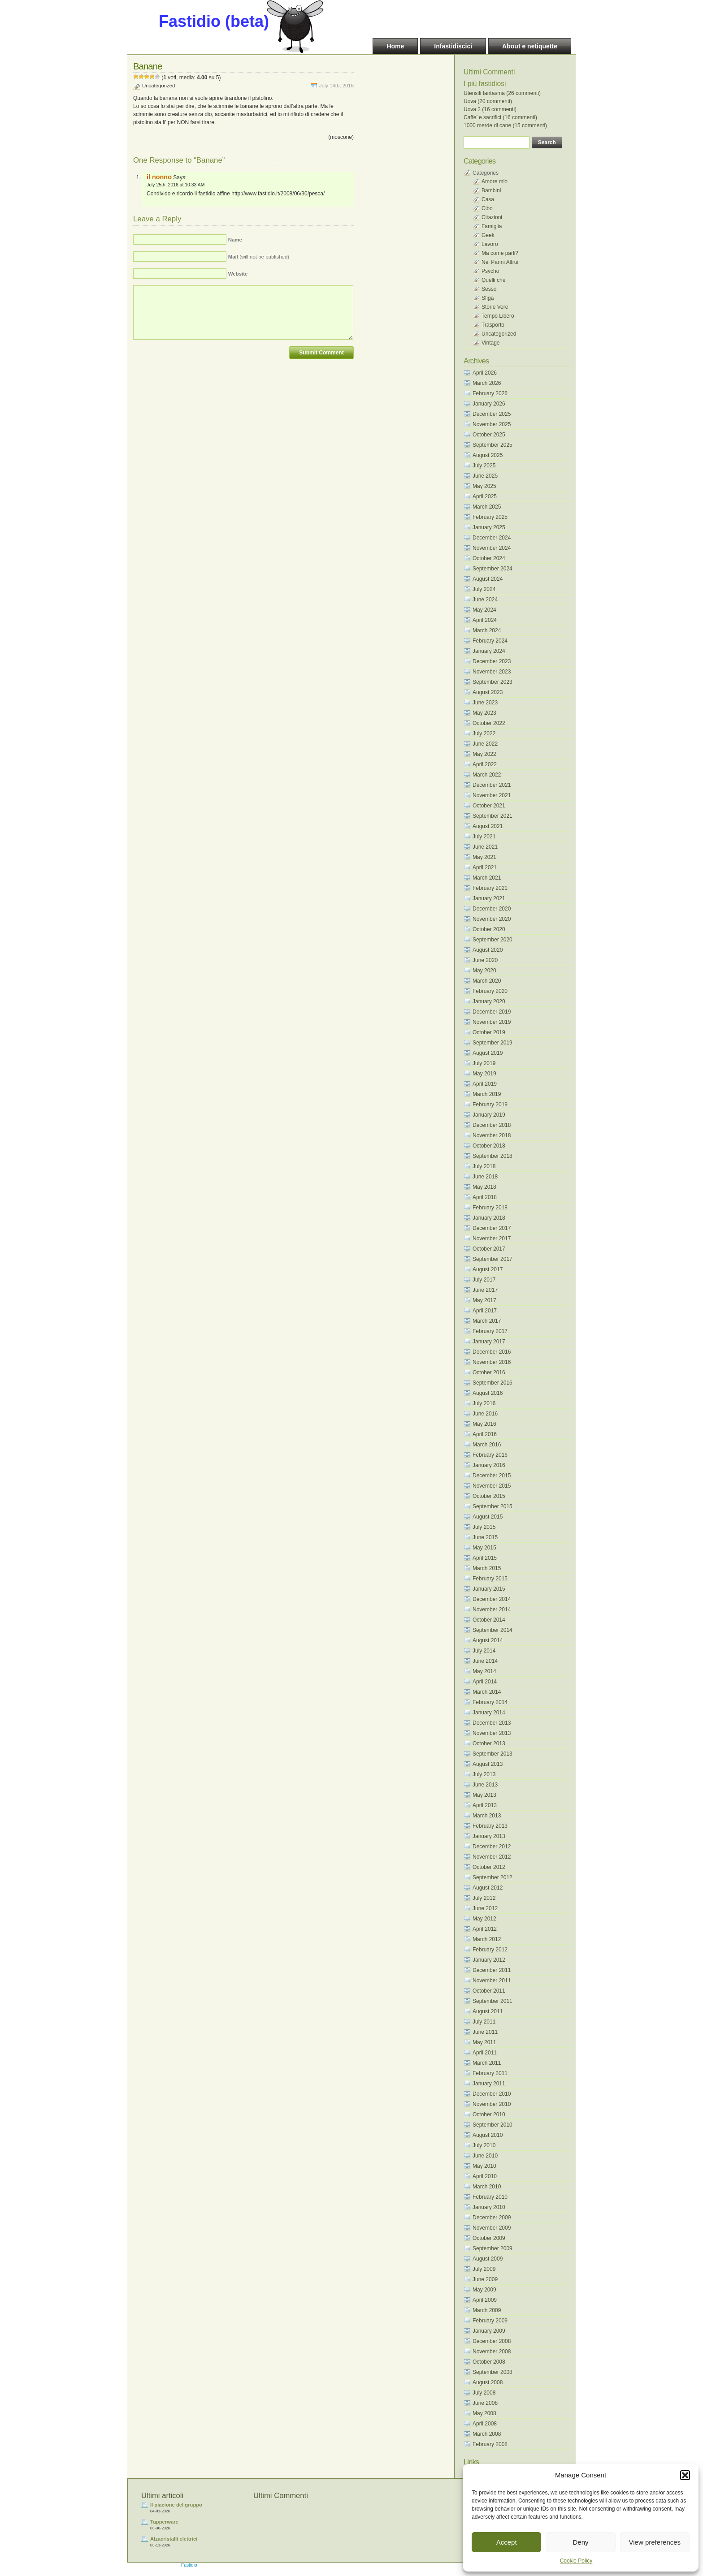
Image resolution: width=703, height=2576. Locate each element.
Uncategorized (158, 85)
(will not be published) (258, 256)
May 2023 (484, 713)
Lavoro (490, 244)
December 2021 (492, 785)
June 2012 (485, 1908)
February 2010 (490, 2197)
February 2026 (490, 393)
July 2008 (484, 2393)
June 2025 (485, 476)
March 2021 (487, 878)
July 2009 (484, 2269)
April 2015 (485, 1558)
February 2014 (490, 1702)
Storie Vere (495, 307)
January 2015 (489, 1589)
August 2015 (488, 1517)
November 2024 (492, 548)
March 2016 (487, 1444)
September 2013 (492, 1754)
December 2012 (492, 1846)
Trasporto (493, 325)
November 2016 (492, 1362)
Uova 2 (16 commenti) (490, 109)
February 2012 (490, 1949)
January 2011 (489, 2083)
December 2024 (492, 538)
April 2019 (485, 1084)
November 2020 (492, 919)
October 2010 (489, 2114)
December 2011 (492, 1970)
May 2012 (484, 1919)
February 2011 (490, 2073)
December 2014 (492, 1599)
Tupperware (164, 2521)
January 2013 (489, 1836)
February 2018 (490, 1207)
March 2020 (487, 981)
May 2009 (484, 2290)
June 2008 (485, 2403)
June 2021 (485, 847)
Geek (488, 235)
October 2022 (489, 723)
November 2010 (492, 2104)
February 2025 (490, 517)
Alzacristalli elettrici (173, 2538)
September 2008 (492, 2372)
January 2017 (489, 1341)
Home (395, 46)
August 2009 (488, 2259)
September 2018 (492, 1156)
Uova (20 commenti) (488, 101)
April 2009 (485, 2300)
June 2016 (485, 1414)
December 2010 (492, 2094)
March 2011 (487, 2063)
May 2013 (484, 1795)
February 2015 (490, 1578)
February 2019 (490, 1104)
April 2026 (485, 373)
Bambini (491, 190)
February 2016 (490, 1455)
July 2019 (484, 1063)
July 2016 (484, 1403)
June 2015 (485, 1537)
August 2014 (488, 1640)
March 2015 (487, 1568)
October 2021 (489, 806)
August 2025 (488, 455)
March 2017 (487, 1321)
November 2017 (492, 1238)
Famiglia (492, 226)
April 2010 (485, 2176)
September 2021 (492, 816)
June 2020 (485, 960)
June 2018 (485, 1177)
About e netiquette (529, 46)
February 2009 (490, 2320)
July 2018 (484, 1166)
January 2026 (489, 404)
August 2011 (488, 2011)
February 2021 (490, 888)
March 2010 (487, 2186)
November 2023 (492, 672)
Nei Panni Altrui (500, 262)
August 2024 (488, 579)
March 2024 (487, 630)
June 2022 (485, 744)
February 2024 (490, 641)
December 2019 (492, 1012)
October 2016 (489, 1372)
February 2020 (490, 991)
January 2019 (489, 1115)
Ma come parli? (500, 253)
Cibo (487, 208)
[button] (685, 2475)
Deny (580, 2542)
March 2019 (487, 1094)
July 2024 (484, 589)
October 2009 (489, 2238)
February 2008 (490, 2444)
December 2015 (492, 1475)
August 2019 (488, 1053)
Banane (147, 66)
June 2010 (485, 2156)
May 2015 (484, 1548)
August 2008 (488, 2382)
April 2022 (485, 764)
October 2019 (489, 1032)
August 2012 (488, 1888)
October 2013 (489, 1743)
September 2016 (492, 1383)
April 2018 (485, 1197)
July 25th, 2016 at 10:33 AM (175, 184)
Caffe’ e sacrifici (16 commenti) (500, 117)
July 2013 (484, 1774)
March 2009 (487, 2310)
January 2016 (489, 1465)
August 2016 (488, 1393)
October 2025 (489, 434)
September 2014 (492, 1630)
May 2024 (484, 610)
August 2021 (488, 826)
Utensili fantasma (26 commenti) (502, 93)
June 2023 (485, 702)
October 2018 (489, 1146)
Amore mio (495, 181)
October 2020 (489, 929)
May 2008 (484, 2413)
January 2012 (489, 1960)
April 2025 (485, 496)
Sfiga (488, 298)
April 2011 (485, 2053)
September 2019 (492, 1043)
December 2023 (492, 661)
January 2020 (489, 1001)
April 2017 (485, 1310)
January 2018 (489, 1218)
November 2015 (492, 1486)
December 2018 (492, 1125)
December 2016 (492, 1352)
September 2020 (492, 939)
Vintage (490, 343)
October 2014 (489, 1620)
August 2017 (488, 1269)
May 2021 (484, 857)
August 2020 (488, 950)
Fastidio (189, 2565)
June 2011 (485, 2032)
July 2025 (484, 465)
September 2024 (492, 568)
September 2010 (492, 2125)
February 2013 (490, 1826)
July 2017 (484, 1280)
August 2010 (488, 2135)
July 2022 (484, 733)
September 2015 (492, 1506)
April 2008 (485, 2424)
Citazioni (492, 217)
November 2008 (492, 2351)
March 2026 (487, 383)
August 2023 (488, 692)
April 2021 (485, 867)
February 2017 (490, 1331)
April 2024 (485, 620)
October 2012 (489, 1867)
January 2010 (489, 2207)
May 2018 (484, 1187)
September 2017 (492, 1259)
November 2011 (492, 1980)
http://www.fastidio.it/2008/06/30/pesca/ (278, 193)
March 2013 (487, 1815)
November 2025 (492, 424)
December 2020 (492, 909)
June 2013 (485, 1785)
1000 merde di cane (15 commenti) (505, 125)
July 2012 (484, 1898)
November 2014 (492, 1609)
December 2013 (492, 1723)
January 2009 (489, 2331)
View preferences (655, 2542)
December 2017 (492, 1228)
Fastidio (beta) (214, 21)
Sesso (489, 289)
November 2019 (492, 1022)
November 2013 (492, 1733)
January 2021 (489, 898)
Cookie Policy (576, 2561)
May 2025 (484, 486)
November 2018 (492, 1135)
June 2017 (485, 1290)
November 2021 (492, 795)
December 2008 (492, 2341)
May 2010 (484, 2166)
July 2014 (484, 1651)
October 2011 (489, 1991)
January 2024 (489, 651)
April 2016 (485, 1434)
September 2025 (492, 445)
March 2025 (487, 507)
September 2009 (492, 2248)
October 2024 (489, 558)
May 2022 (484, 754)
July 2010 (484, 2145)
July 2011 (484, 2022)
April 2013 (485, 1805)
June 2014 (485, 1661)
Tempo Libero (498, 316)
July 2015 (484, 1527)
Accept (506, 2542)
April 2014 (485, 1681)
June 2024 (485, 599)
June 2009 (485, 2279)
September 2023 (492, 682)
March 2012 (487, 1939)
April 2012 (485, 1929)
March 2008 (487, 2434)
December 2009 (492, 2217)
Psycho (490, 271)
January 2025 (489, 527)
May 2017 (484, 1300)
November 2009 (492, 2228)
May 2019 (484, 1073)
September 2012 (492, 1877)
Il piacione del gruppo (176, 2504)
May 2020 (484, 970)
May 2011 (484, 2042)
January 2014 (489, 1712)
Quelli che (493, 280)
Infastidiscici (453, 46)
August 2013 (488, 1764)
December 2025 (492, 414)
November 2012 (492, 1857)
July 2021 (484, 836)
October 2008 (489, 2362)
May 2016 (484, 1424)
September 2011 (492, 2001)
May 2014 (484, 1671)
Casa (488, 199)
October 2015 (489, 1496)
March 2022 (487, 775)
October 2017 (489, 1249)
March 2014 (487, 1692)
